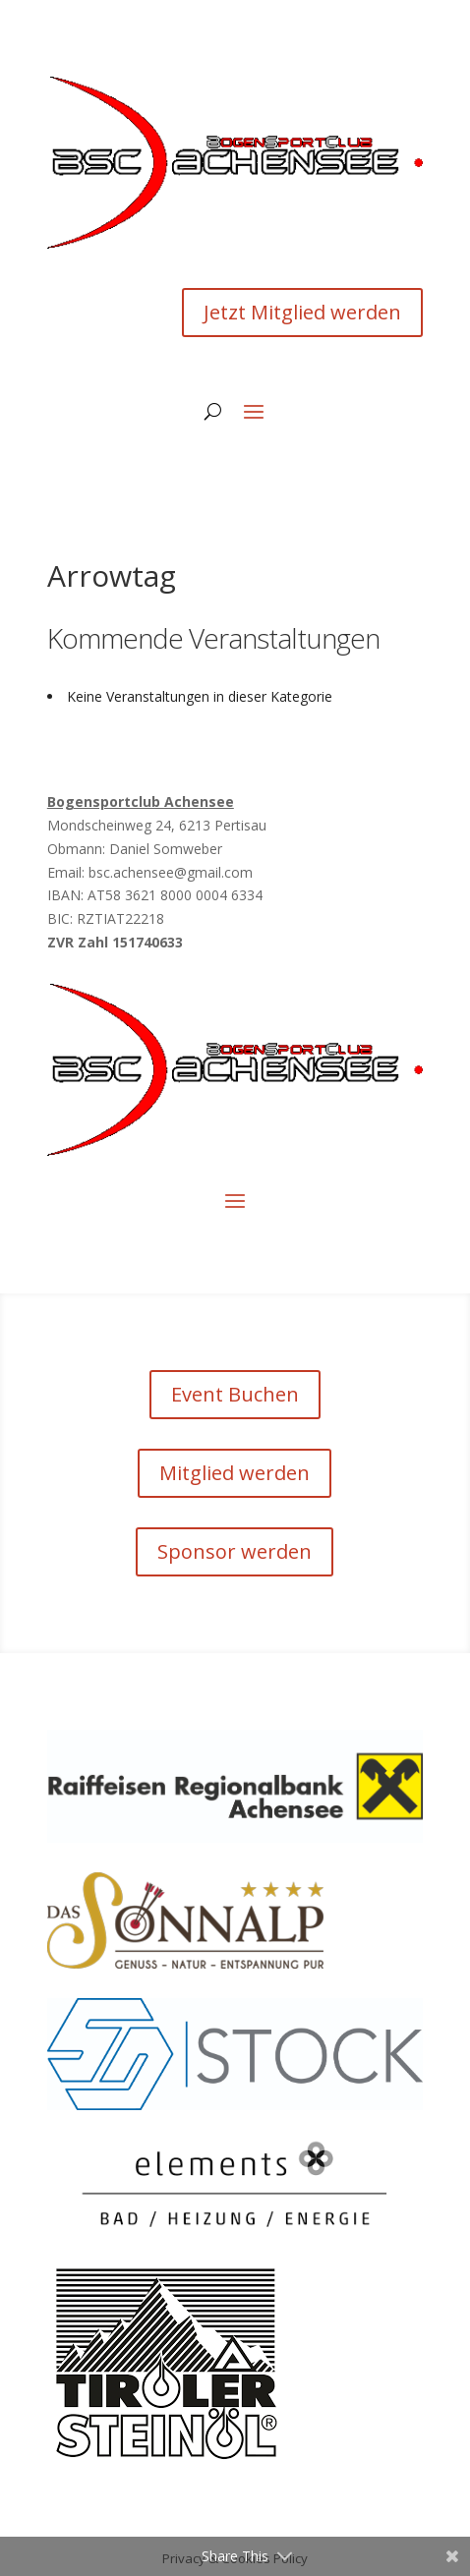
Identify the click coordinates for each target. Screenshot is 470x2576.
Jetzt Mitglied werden (302, 312)
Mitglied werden (234, 1473)
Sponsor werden (234, 1551)
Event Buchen (235, 1394)
